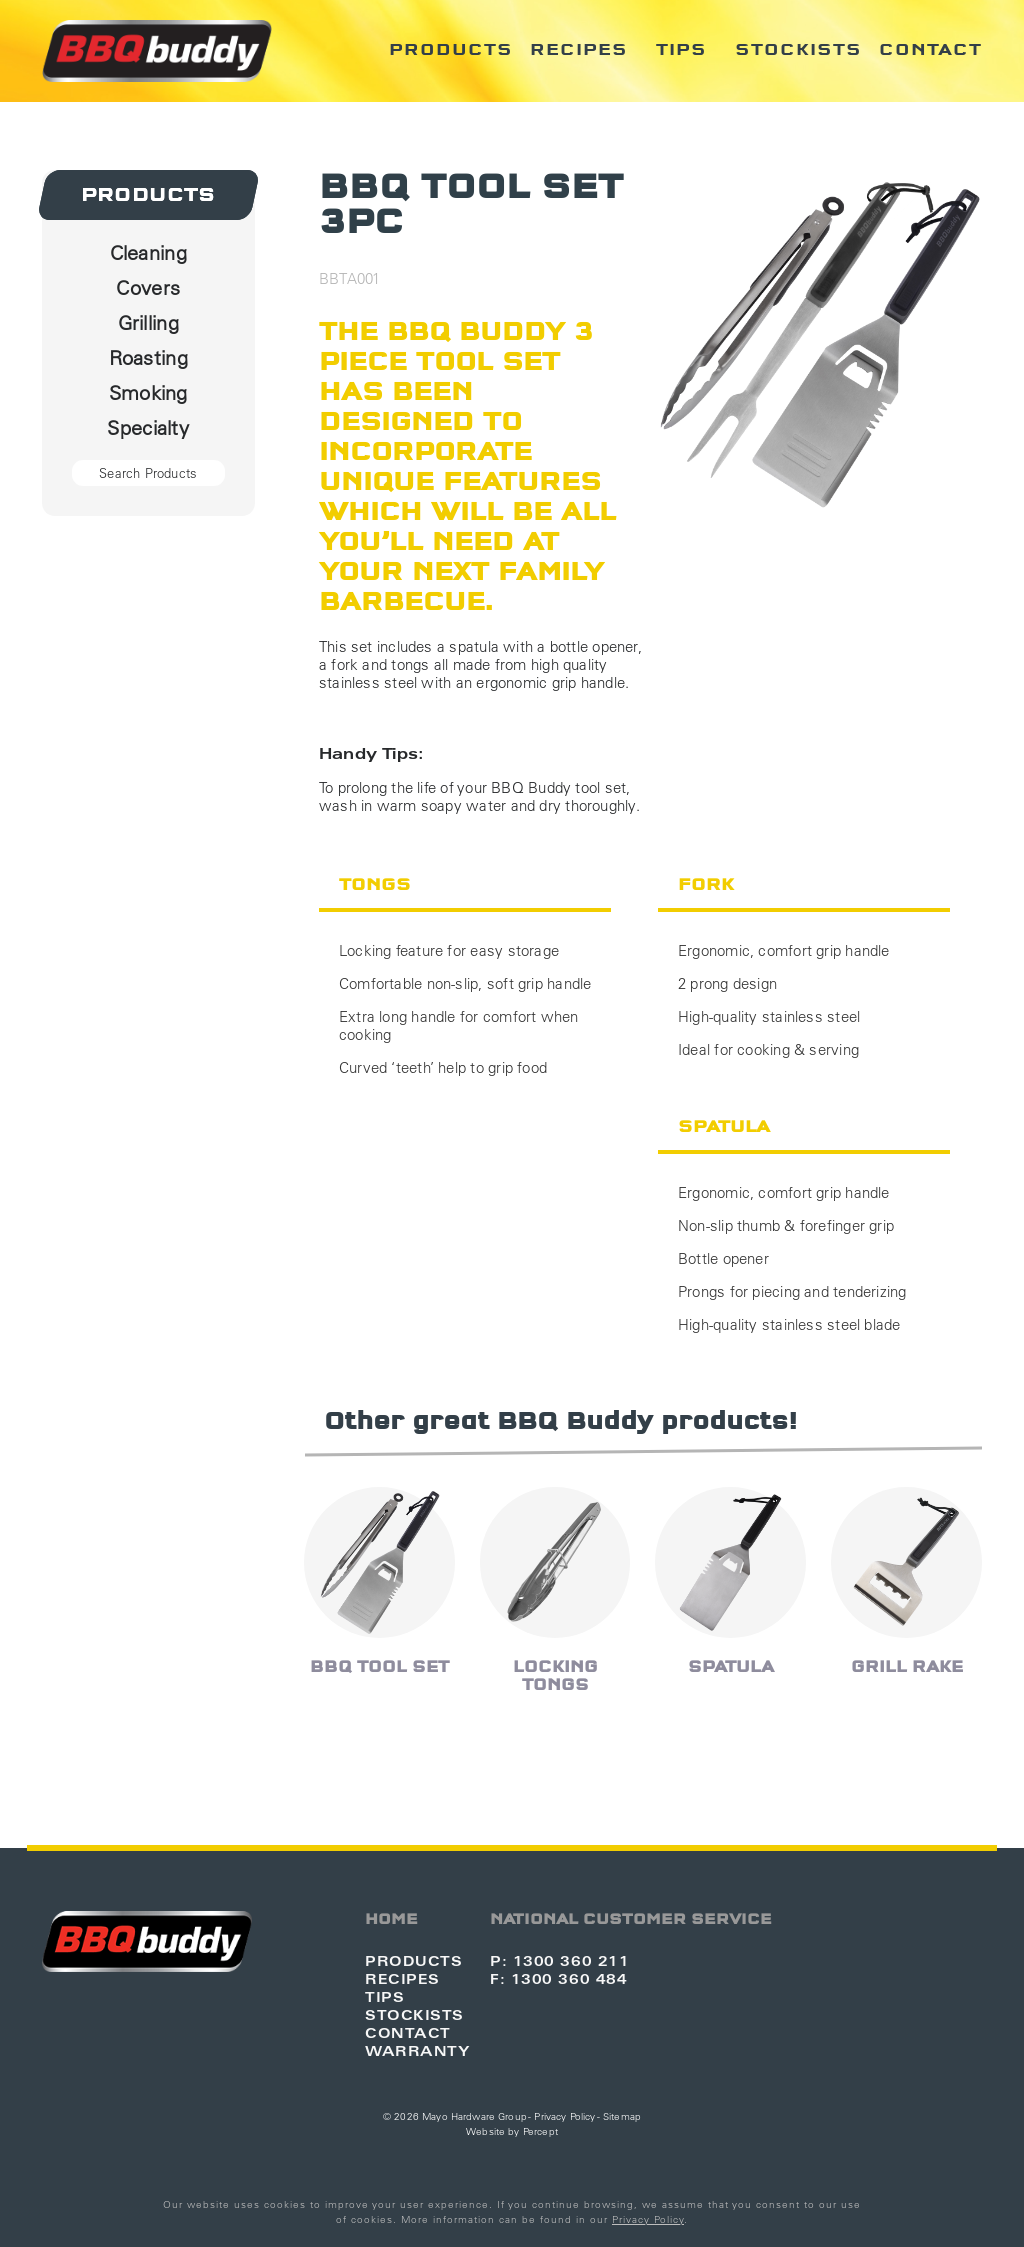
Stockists (798, 49)
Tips (681, 49)
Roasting (148, 357)
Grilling (148, 322)
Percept (540, 2131)
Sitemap (622, 2116)
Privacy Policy (564, 2116)
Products (451, 49)
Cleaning (148, 252)
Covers (148, 287)
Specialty (148, 427)
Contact (930, 49)
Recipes (579, 49)
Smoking (148, 392)
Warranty (417, 2050)
